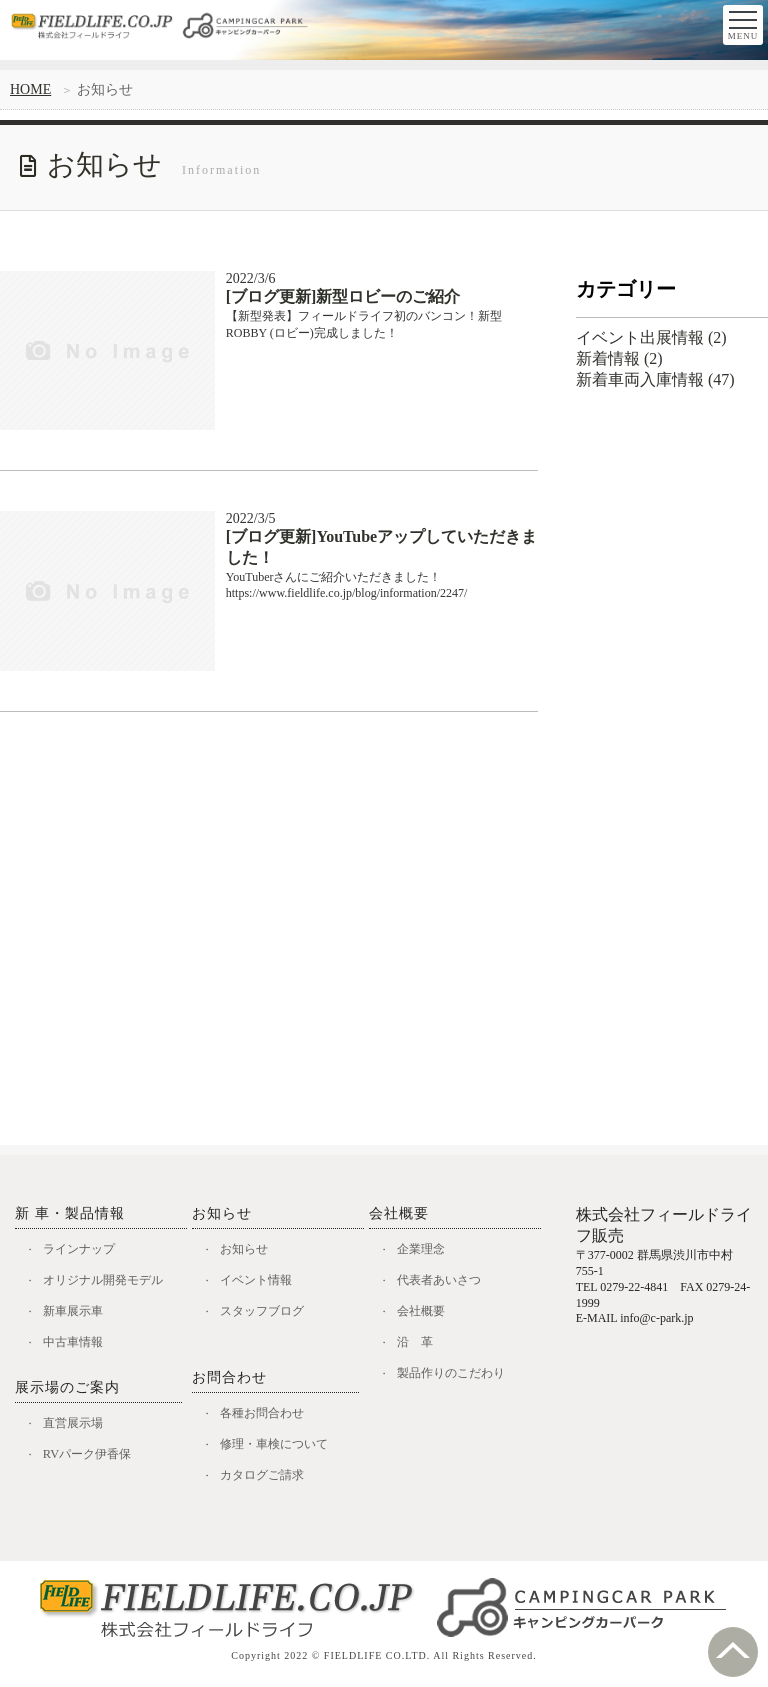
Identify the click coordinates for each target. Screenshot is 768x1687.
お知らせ (248, 1249)
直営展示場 (77, 1427)
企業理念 (425, 1249)
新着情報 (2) (619, 358)
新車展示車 (77, 1313)
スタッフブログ (267, 1313)
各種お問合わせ (267, 1416)
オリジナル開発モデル (110, 1281)
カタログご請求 (267, 1480)
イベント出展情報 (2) (651, 337)
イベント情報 (261, 1281)
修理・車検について (280, 1448)
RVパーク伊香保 (92, 1459)
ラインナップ (84, 1249)
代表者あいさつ (444, 1281)
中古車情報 (77, 1345)
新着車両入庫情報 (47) (655, 379)
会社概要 (425, 1313)
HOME (30, 89)
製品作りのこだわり (457, 1377)
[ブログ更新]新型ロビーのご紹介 (343, 296)
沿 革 (418, 1345)
